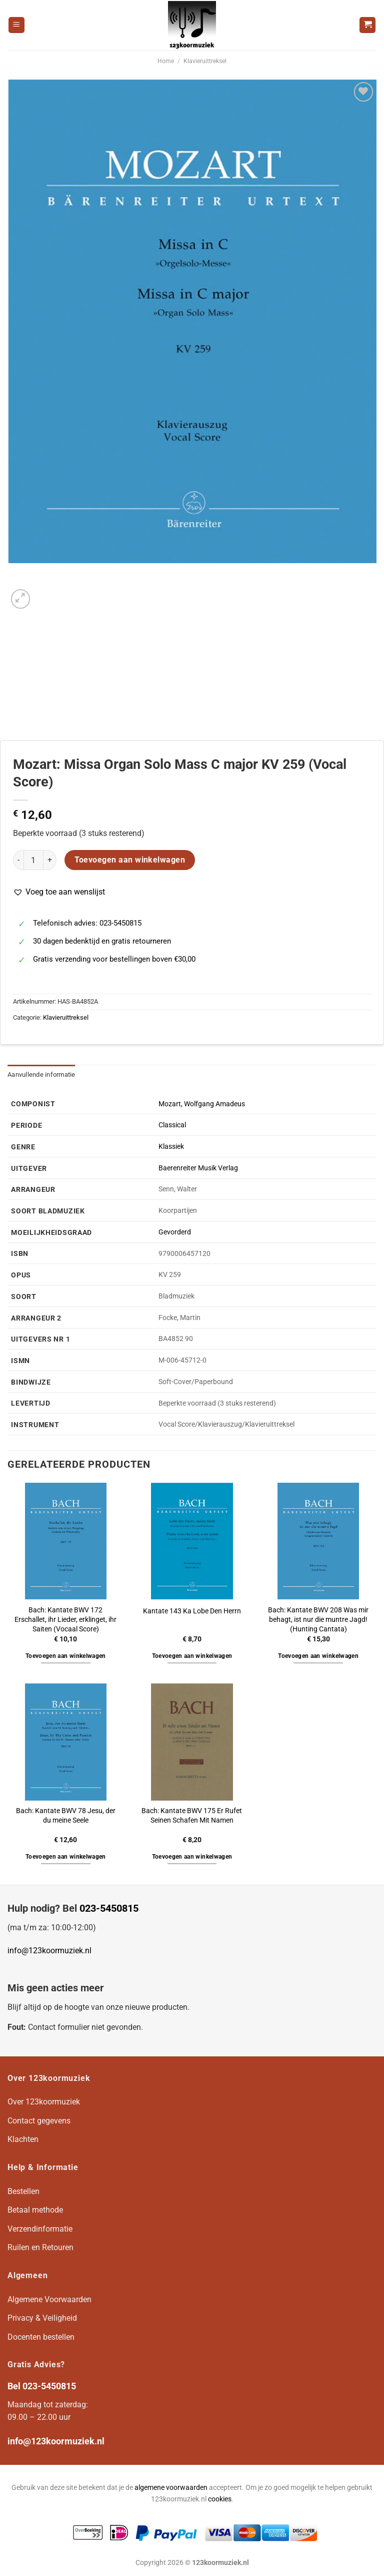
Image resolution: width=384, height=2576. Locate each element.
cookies (220, 2499)
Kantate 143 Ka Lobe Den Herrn (192, 1611)
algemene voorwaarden (171, 2487)
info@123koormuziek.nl (50, 1950)
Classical (172, 1125)
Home (166, 61)
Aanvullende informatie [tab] (42, 1074)
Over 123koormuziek (44, 2101)
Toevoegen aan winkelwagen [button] (66, 1655)
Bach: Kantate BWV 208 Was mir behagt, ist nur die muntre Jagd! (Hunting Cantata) (318, 1619)
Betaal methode (35, 2210)
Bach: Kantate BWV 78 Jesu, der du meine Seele (66, 1816)
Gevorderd (174, 1232)
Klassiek (171, 1146)
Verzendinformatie (40, 2229)
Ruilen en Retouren (41, 2247)
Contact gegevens (39, 2120)
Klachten (23, 2139)
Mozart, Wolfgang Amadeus (201, 1104)
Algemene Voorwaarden (50, 2299)
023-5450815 (109, 1908)
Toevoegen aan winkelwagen (130, 860)
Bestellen (24, 2191)
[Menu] (16, 25)
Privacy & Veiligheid (42, 2318)
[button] (59, 892)
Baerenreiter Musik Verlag (198, 1168)
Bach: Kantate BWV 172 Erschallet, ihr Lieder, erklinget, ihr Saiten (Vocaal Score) (65, 1619)
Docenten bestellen (41, 2337)
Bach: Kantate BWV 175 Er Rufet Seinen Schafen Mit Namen (192, 1816)
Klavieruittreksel (205, 61)
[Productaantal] (34, 860)
